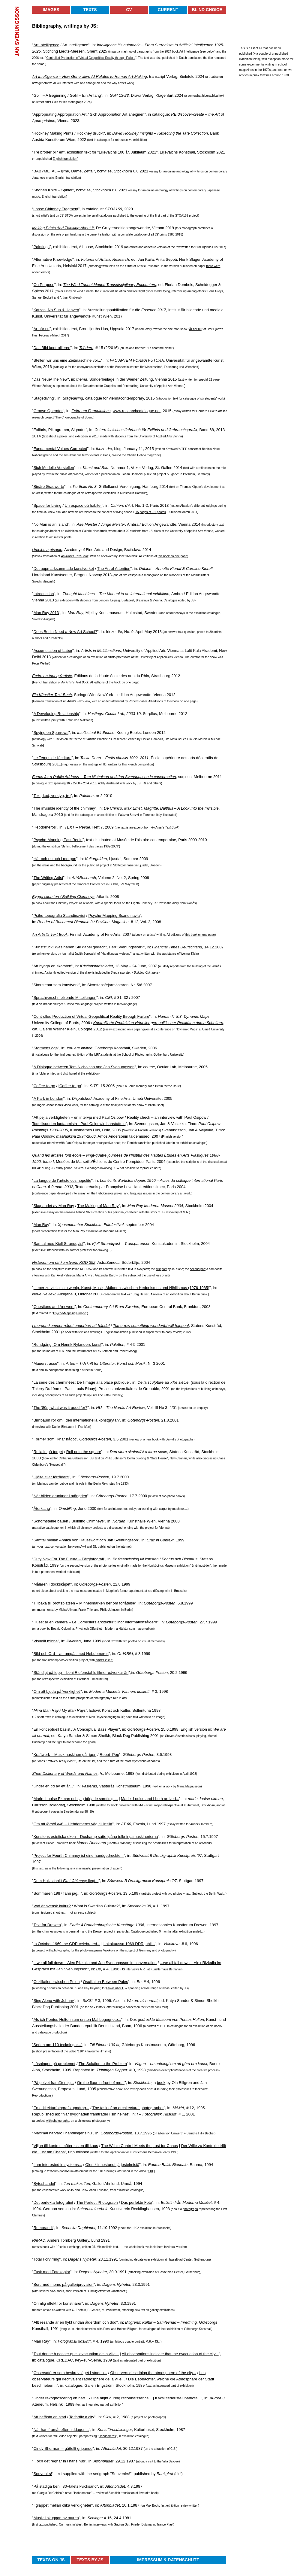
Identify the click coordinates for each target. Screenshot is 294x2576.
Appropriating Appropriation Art (59, 114)
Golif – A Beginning (50, 95)
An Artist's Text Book (74, 556)
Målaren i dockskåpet (52, 1584)
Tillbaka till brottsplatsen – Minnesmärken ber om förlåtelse (84, 1603)
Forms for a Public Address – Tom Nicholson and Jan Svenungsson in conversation (104, 776)
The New (60, 379)
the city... (188, 2373)
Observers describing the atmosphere (143, 2373)
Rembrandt (43, 2227)
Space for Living (48, 505)
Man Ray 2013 (46, 612)
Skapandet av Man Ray (54, 1205)
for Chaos (169, 2145)
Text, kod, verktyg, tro (52, 795)
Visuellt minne (46, 1641)
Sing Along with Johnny (54, 2000)
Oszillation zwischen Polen (57, 1981)
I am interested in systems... (58, 2164)
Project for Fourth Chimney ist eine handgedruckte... (79, 1855)
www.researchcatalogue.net (137, 411)
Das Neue (42, 379)
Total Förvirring (46, 2259)
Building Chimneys (87, 1521)
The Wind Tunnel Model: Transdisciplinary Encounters (109, 284)
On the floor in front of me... (100, 2082)
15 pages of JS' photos (150, 512)
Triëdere (86, 347)
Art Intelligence (46, 45)
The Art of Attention (113, 568)
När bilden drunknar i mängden (60, 1496)
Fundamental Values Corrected (60, 448)
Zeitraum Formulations (90, 411)
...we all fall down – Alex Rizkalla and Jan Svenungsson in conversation (95, 1962)
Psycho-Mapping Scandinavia (114, 915)
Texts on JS (50, 2559)
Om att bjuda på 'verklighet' (57, 1691)
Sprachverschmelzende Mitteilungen (65, 997)
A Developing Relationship (56, 713)
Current (168, 9)
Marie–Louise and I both (142, 1798)
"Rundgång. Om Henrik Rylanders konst (66, 1344)
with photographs (57, 2120)
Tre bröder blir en (48, 152)
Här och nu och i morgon (55, 858)
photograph (190, 2209)
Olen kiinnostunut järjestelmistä (112, 2164)
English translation (65, 158)
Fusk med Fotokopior (52, 2272)
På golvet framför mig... (54, 2082)
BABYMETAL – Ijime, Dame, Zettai (64, 171)
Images (51, 9)
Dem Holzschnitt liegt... (66, 1880)
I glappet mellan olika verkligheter (63, 2505)
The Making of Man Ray (97, 1205)
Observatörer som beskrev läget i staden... (70, 2373)
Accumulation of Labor (53, 650)
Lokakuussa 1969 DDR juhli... (129, 1944)
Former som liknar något (55, 1439)
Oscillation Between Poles (105, 1981)
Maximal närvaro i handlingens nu (63, 2133)
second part (198, 1269)
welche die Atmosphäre (177, 2379)
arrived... (171, 1798)
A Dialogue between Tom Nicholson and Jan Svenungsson (84, 1067)
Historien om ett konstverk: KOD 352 (63, 1262)
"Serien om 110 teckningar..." (57, 2044)
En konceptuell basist (52, 1729)
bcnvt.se (104, 171)
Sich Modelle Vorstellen (54, 467)
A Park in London (48, 1098)
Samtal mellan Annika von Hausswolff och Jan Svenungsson (86, 1540)
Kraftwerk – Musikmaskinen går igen (65, 1754)
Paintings (42, 247)
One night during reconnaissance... (122, 2398)
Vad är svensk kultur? (52, 1906)
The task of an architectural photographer (128, 2108)
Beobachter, (145, 2379)
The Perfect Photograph (97, 2202)
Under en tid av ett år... (53, 1786)
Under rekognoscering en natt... (61, 2398)
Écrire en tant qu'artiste (52, 676)
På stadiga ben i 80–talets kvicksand (65, 2486)
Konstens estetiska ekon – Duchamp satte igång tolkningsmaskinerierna (96, 1836)
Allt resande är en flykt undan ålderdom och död (75, 2322)
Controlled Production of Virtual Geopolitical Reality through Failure (90, 57)
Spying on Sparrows (51, 732)
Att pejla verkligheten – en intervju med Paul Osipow (79, 1117)
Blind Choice (207, 9)
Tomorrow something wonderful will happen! (151, 1325)
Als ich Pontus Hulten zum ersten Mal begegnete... (77, 2019)
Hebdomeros (45, 827)
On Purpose (44, 284)
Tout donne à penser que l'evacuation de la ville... (76, 2354)
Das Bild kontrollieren (52, 347)
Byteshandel (44, 2183)
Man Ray (41, 1224)
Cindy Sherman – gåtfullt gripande (63, 2448)
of (178, 2373)
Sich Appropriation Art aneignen (117, 114)
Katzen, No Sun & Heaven (56, 310)
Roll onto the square (83, 1451)
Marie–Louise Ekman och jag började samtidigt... (76, 1798)
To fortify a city (81, 2417)
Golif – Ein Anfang (85, 95)
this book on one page (172, 556)
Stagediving (44, 398)
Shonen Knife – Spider (53, 190)
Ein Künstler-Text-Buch (52, 694)
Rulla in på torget (48, 1451)
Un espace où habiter (83, 505)
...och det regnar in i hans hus (59, 2461)
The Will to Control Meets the (126, 2145)
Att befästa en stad (50, 2417)
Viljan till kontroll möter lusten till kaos (66, 2145)
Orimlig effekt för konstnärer (58, 2303)
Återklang (42, 1508)
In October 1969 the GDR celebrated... (67, 1944)
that (168, 2354)
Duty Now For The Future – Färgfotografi (69, 1559)
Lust (157, 2145)
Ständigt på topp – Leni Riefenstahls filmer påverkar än (81, 1672)
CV (129, 9)
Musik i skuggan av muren (56, 2518)
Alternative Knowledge (53, 259)
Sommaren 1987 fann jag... (57, 1893)
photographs (60, 1950)
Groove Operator (48, 411)
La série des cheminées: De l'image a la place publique (81, 1382)
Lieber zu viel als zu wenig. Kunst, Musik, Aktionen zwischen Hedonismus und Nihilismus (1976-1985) (121, 1287)
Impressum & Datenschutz (168, 2559)
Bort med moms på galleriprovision (64, 2284)
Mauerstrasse (45, 1363)
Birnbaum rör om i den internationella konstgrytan (76, 1420)
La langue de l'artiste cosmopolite (63, 1180)
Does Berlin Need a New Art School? (65, 631)
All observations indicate (143, 2354)
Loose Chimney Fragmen (55, 209)
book (161, 2082)
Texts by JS (89, 2559)
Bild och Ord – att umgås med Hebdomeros (71, 1653)
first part (161, 1269)
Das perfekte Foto (136, 2202)
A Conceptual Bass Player (96, 1729)
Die (131, 2379)
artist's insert (103, 1660)
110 (150, 2171)
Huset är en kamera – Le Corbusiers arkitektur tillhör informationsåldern (95, 1622)
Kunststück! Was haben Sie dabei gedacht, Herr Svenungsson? (88, 947)
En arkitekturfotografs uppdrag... (61, 2108)
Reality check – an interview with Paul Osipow (166, 1117)
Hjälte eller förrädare (51, 1477)
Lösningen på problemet (55, 2063)
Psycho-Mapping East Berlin (58, 840)
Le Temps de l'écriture (53, 758)
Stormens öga (46, 1048)
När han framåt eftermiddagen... (61, 2429)
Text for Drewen (47, 1925)
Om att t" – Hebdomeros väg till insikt (73, 1824)
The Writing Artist (48, 877)
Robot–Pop (109, 1754)
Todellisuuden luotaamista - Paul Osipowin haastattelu (78, 1123)
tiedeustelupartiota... (183, 2398)
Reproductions (41, 2095)
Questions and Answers (54, 1306)
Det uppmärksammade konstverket (64, 568)
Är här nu (42, 329)
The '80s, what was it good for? (61, 1407)
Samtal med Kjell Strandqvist (58, 1243)
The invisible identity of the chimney (64, 808)
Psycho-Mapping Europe (69, 1313)
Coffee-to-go (44, 1086)
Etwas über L (115, 1988)
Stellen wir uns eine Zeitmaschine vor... (67, 360)
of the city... (209, 2354)
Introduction (44, 594)
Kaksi (160, 2398)
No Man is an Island (51, 524)
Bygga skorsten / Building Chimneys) (135, 972)
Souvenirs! (43, 2473)
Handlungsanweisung (116, 953)
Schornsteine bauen (51, 1521)
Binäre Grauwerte (49, 486)
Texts (90, 9)
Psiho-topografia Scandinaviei (59, 915)
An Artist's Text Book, (77, 701)
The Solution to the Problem (103, 2063)
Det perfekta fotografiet (53, 2202)
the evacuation (185, 2354)
